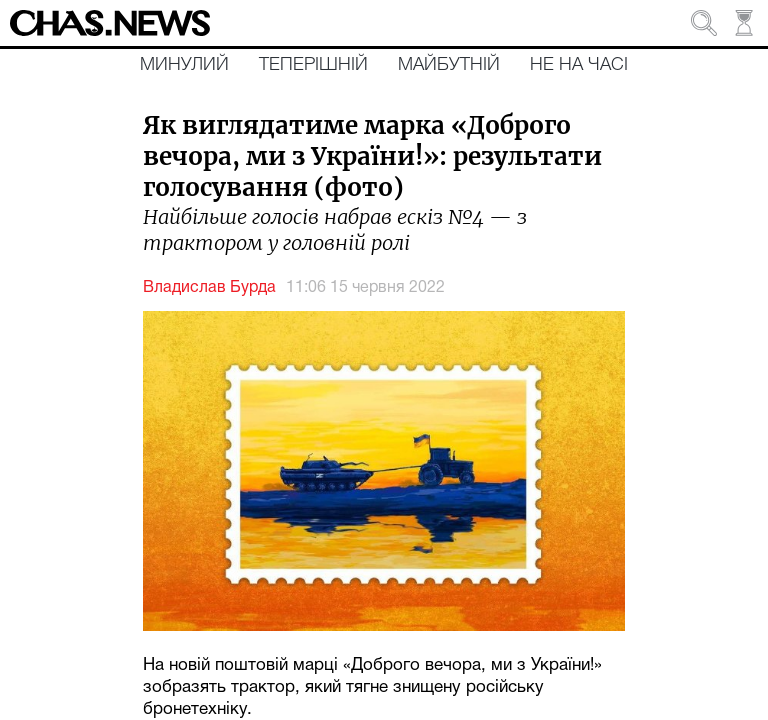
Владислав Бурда (209, 288)
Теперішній (313, 65)
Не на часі (579, 65)
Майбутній (449, 65)
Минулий (184, 65)
